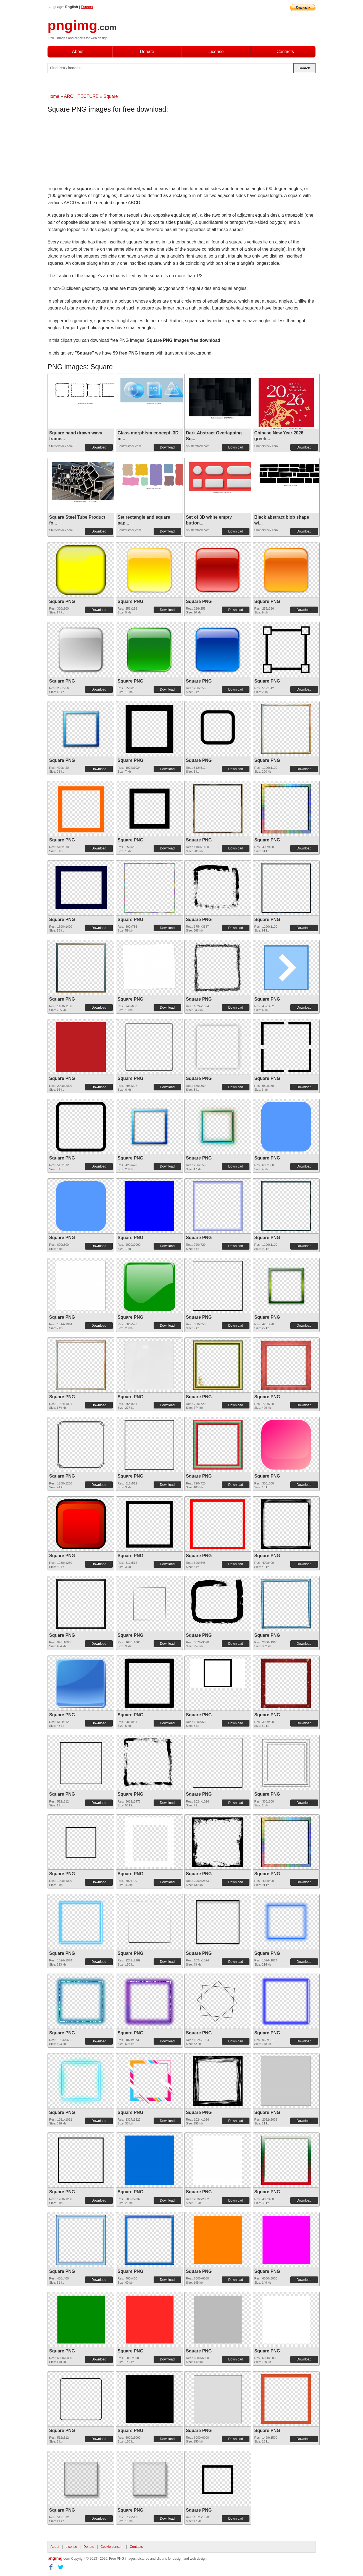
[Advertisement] (92, 150)
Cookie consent (112, 2547)
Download (98, 447)
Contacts (285, 51)
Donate (147, 51)
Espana (87, 7)
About (78, 51)
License (215, 51)
